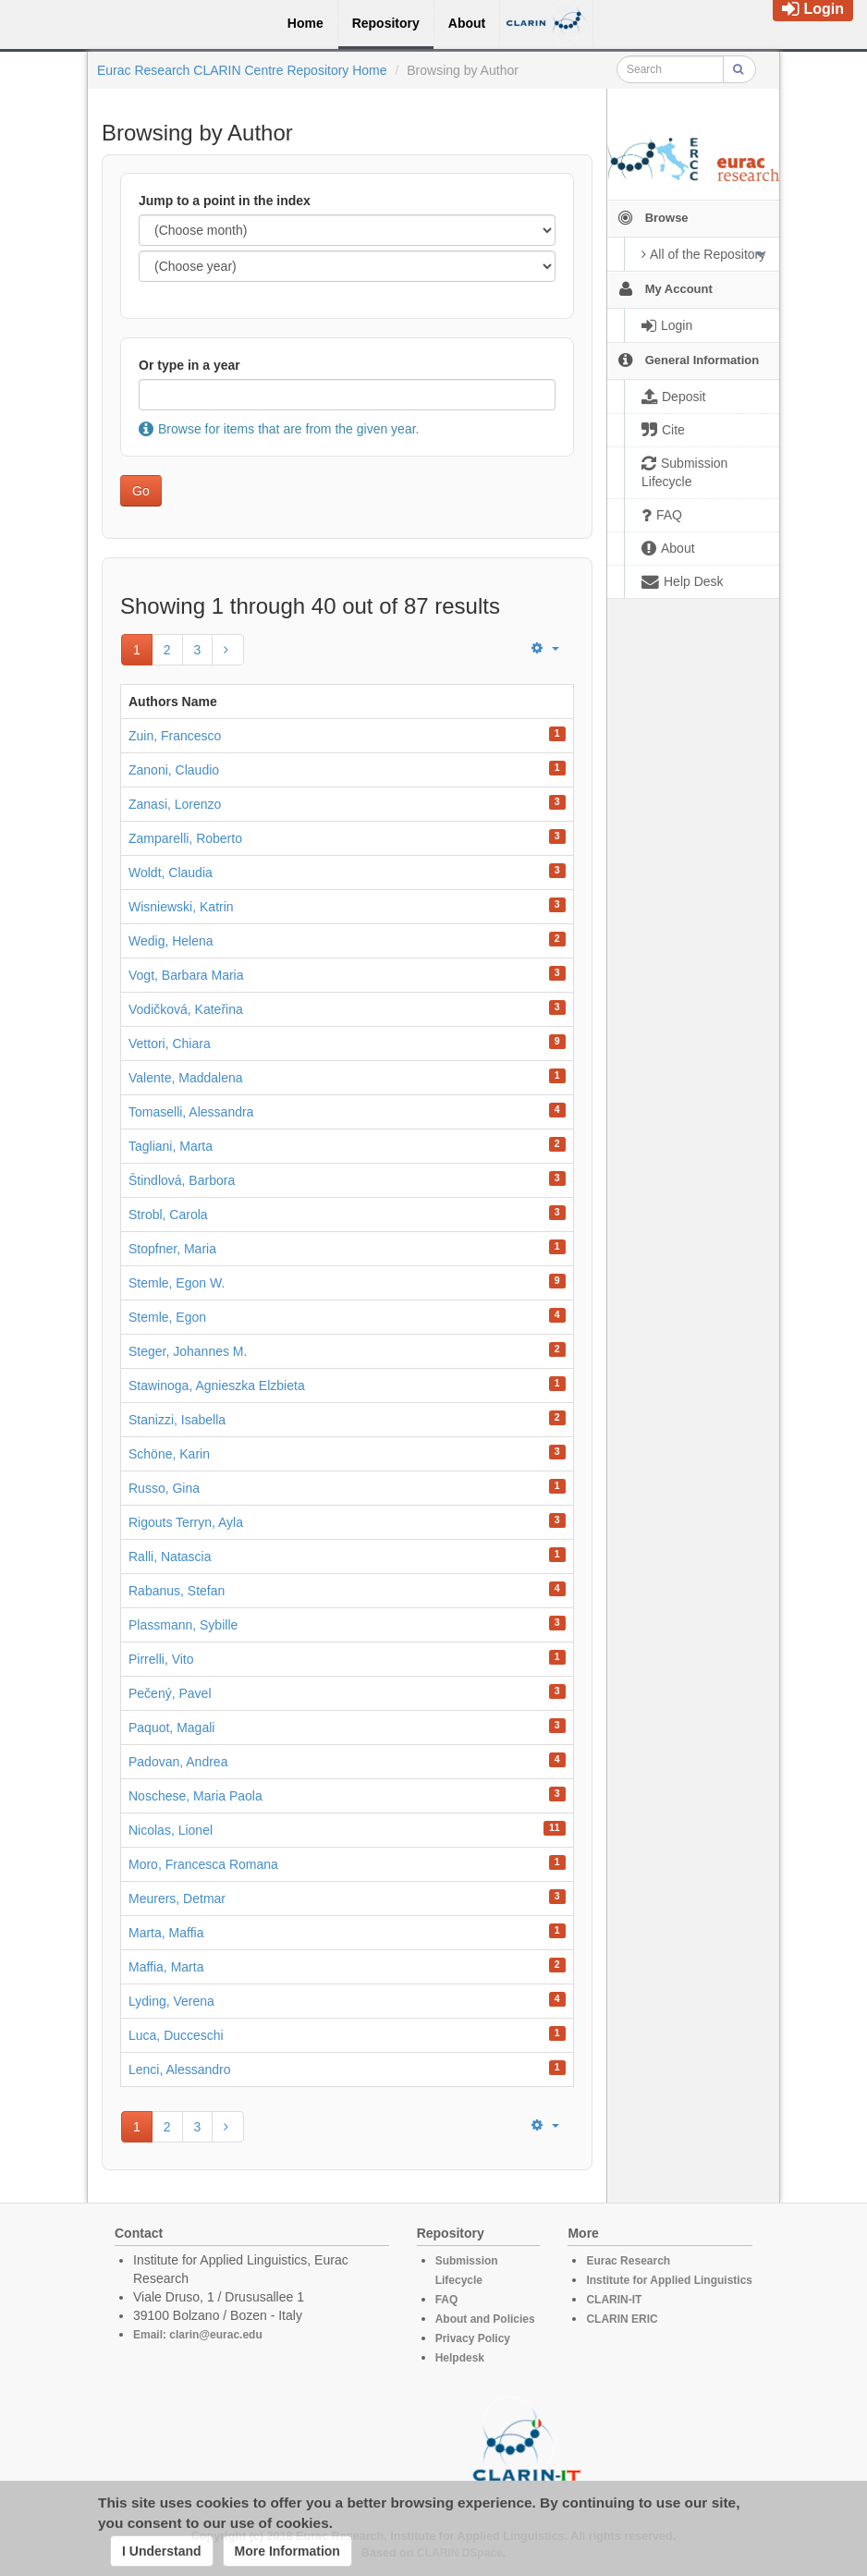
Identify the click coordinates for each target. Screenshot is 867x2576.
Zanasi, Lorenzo (174, 804)
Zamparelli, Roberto (185, 838)
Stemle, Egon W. (176, 1283)
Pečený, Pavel (170, 1693)
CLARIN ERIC (621, 2319)
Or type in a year (189, 365)
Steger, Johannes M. (187, 1351)
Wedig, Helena (171, 941)
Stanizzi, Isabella (177, 1419)
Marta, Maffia (165, 1932)
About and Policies (485, 2319)
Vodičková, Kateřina (185, 1009)
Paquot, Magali (171, 1727)
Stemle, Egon (167, 1317)
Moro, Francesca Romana (203, 1864)
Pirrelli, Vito (161, 1659)
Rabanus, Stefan (176, 1590)
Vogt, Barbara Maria (186, 975)
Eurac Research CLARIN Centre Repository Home (242, 70)
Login (813, 9)
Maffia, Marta (165, 1966)
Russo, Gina (164, 1488)
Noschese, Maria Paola (195, 1796)
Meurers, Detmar (177, 1898)
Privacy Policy (472, 2338)
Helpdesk (459, 2357)
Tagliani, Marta (170, 1146)
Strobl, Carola (168, 1214)
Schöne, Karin (169, 1454)
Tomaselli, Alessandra (190, 1112)
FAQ (446, 2299)
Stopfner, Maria (172, 1248)
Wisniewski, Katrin (181, 906)
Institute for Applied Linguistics (669, 2280)
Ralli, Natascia (169, 1556)
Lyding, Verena (171, 2001)
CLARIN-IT (613, 2299)
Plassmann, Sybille (183, 1625)
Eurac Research (628, 2260)
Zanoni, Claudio (173, 770)
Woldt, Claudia (170, 872)
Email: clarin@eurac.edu (198, 2334)
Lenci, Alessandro (179, 2069)
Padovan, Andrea (177, 1761)
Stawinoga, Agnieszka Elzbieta (216, 1385)
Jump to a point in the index (225, 200)
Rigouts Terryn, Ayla (185, 1522)
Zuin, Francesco (174, 735)
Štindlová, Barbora (181, 1180)
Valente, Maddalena (185, 1077)
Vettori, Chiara (169, 1043)
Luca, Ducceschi (176, 2035)
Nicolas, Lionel (170, 1830)
